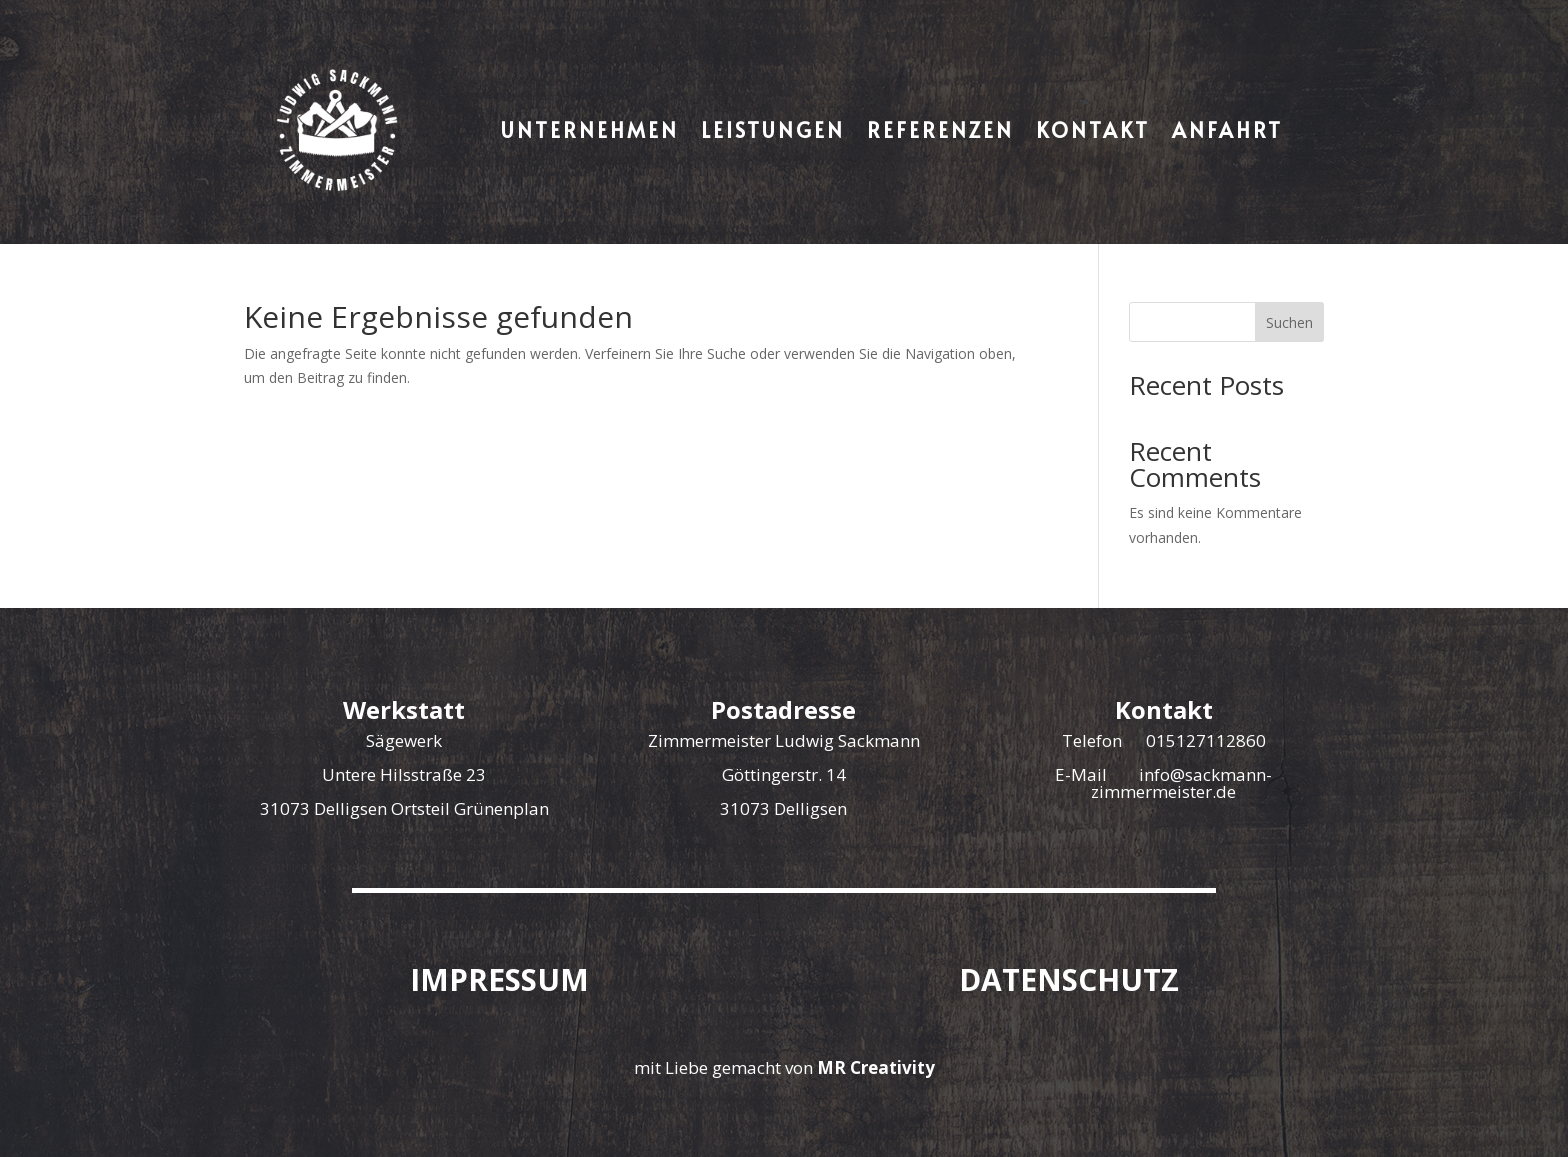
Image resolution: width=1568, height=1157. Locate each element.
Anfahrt (1227, 130)
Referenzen (940, 130)
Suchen (1289, 322)
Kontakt (1093, 130)
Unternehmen (590, 130)
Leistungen (773, 130)
